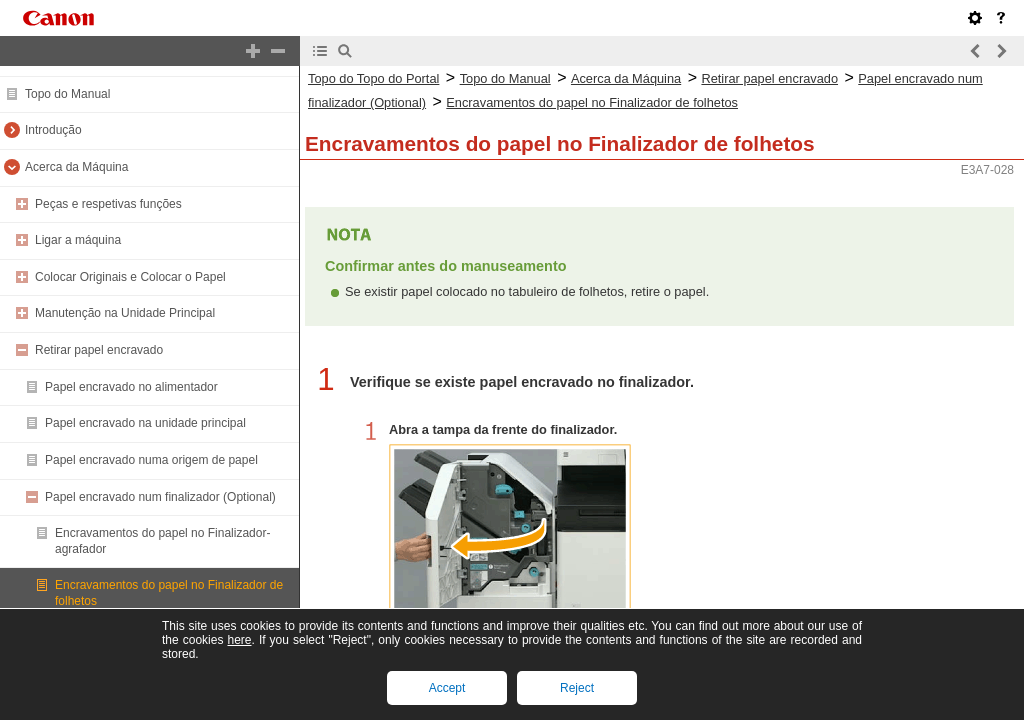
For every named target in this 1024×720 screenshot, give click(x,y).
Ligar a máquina (78, 240)
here (239, 640)
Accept (447, 688)
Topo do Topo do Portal (373, 78)
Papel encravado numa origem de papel (151, 460)
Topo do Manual (67, 94)
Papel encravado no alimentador (131, 387)
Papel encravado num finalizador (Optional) (160, 497)
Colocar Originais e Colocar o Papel (130, 277)
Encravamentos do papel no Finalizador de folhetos (592, 102)
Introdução (53, 130)
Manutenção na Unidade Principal (125, 313)
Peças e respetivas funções (108, 204)
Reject (577, 688)
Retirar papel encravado (99, 350)
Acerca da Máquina (76, 167)
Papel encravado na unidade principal (145, 423)
